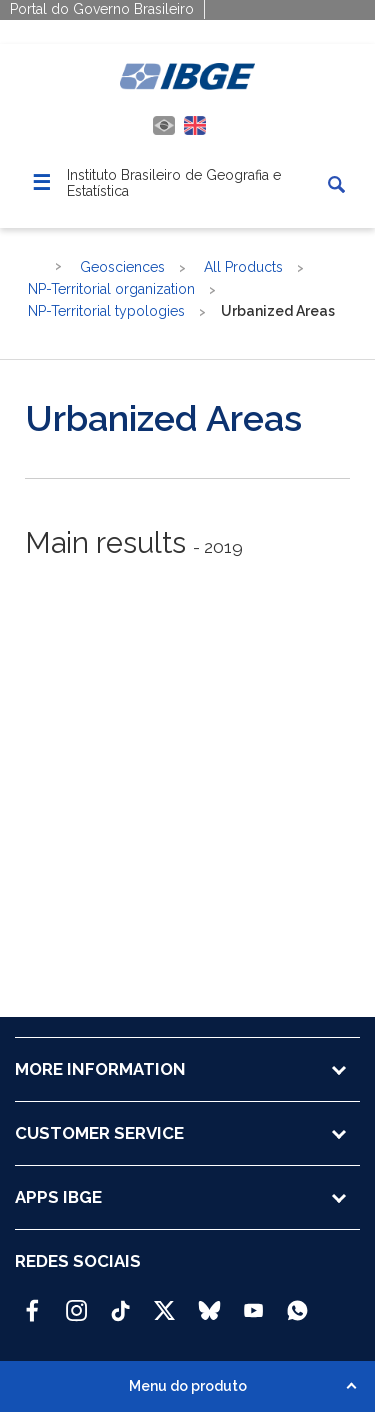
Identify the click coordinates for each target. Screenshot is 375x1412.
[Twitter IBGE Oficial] (164, 1310)
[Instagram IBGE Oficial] (76, 1302)
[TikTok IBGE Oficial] (120, 1302)
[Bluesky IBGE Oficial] (209, 1302)
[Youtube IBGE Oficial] (253, 1302)
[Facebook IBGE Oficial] (32, 1302)
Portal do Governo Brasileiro (102, 9)
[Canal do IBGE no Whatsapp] (297, 1302)
